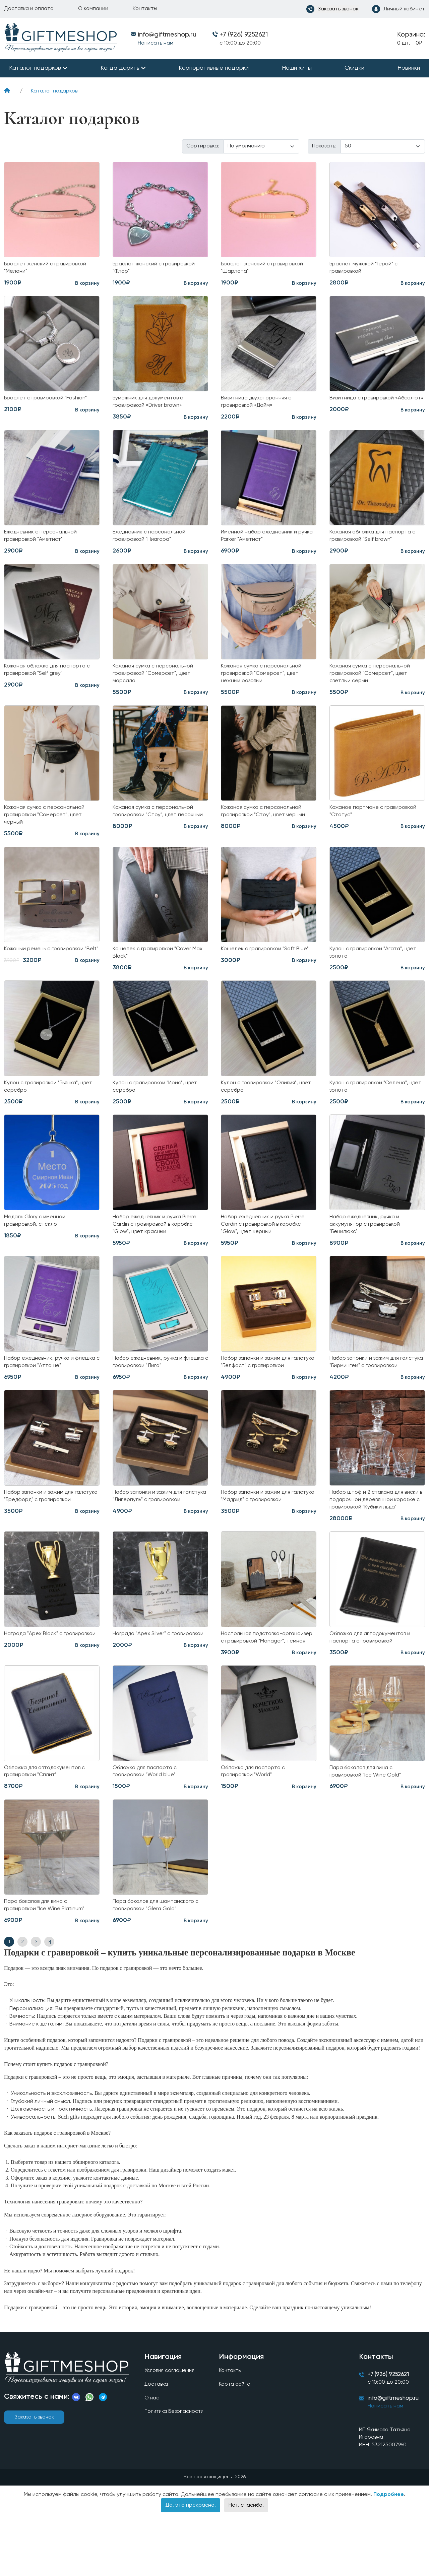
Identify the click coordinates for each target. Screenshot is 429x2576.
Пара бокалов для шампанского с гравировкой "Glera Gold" (160, 1962)
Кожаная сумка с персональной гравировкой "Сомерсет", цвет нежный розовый (264, 681)
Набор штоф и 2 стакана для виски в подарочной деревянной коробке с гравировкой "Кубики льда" (375, 1537)
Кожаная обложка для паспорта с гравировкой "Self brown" (376, 541)
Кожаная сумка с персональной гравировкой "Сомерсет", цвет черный (47, 826)
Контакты (145, 8)
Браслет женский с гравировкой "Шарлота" (266, 269)
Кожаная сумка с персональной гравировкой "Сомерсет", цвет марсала (156, 681)
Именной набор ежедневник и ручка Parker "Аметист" (262, 541)
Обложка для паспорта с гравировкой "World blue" (148, 1826)
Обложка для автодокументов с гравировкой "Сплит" (49, 1826)
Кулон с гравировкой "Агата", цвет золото (369, 967)
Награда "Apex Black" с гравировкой (37, 1682)
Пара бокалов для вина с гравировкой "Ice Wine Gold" (369, 1826)
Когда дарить (120, 68)
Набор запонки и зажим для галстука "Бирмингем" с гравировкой (368, 1388)
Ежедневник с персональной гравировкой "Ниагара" (152, 541)
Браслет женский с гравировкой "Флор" (158, 269)
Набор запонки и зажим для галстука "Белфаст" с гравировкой (259, 1388)
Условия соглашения (170, 2429)
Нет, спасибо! (246, 2566)
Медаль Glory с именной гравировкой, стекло (37, 1239)
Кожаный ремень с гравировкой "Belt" (48, 967)
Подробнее (388, 2555)
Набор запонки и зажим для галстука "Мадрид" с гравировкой (268, 1529)
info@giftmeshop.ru (395, 2459)
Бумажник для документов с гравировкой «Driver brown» (152, 405)
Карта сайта (234, 2443)
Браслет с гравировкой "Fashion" (50, 401)
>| (49, 2000)
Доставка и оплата (29, 8)
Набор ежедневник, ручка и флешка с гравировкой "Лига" (153, 1384)
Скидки (354, 68)
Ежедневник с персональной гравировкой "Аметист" (43, 541)
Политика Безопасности (175, 2472)
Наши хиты (297, 68)
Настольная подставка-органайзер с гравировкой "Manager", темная (258, 1686)
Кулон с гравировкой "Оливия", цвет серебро (262, 1103)
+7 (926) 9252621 (244, 34)
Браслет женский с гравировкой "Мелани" (49, 269)
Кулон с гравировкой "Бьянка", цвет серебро (45, 1103)
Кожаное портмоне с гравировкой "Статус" (359, 822)
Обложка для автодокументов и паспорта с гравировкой (374, 1682)
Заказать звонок (34, 2475)
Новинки (408, 68)
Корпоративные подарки (214, 68)
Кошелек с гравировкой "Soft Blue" (261, 967)
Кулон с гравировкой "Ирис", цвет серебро (159, 1103)
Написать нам (155, 43)
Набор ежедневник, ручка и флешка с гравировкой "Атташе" (49, 1384)
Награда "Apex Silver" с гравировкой (145, 1682)
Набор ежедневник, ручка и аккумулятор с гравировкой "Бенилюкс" (368, 1243)
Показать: (324, 146)
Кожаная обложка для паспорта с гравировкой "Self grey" (51, 677)
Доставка (156, 2443)
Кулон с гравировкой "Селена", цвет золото (372, 1103)
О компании (93, 8)
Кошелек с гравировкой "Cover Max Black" (156, 967)
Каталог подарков (35, 68)
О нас (151, 2457)
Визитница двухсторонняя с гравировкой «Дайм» (260, 405)
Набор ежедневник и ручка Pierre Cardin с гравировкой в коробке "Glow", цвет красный (159, 1243)
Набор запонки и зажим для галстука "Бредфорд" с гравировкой (42, 1533)
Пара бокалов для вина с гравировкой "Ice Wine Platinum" (49, 1962)
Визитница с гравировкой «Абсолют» (365, 405)
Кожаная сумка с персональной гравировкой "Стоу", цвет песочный (156, 826)
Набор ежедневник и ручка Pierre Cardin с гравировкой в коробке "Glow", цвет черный (267, 1243)
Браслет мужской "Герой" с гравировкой (367, 269)
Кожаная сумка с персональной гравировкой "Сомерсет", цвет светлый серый (373, 681)
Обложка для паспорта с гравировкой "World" (256, 1826)
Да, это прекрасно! (190, 2566)
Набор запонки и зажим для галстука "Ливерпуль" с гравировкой (151, 1533)
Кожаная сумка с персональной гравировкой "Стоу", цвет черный (267, 822)
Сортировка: (202, 146)
